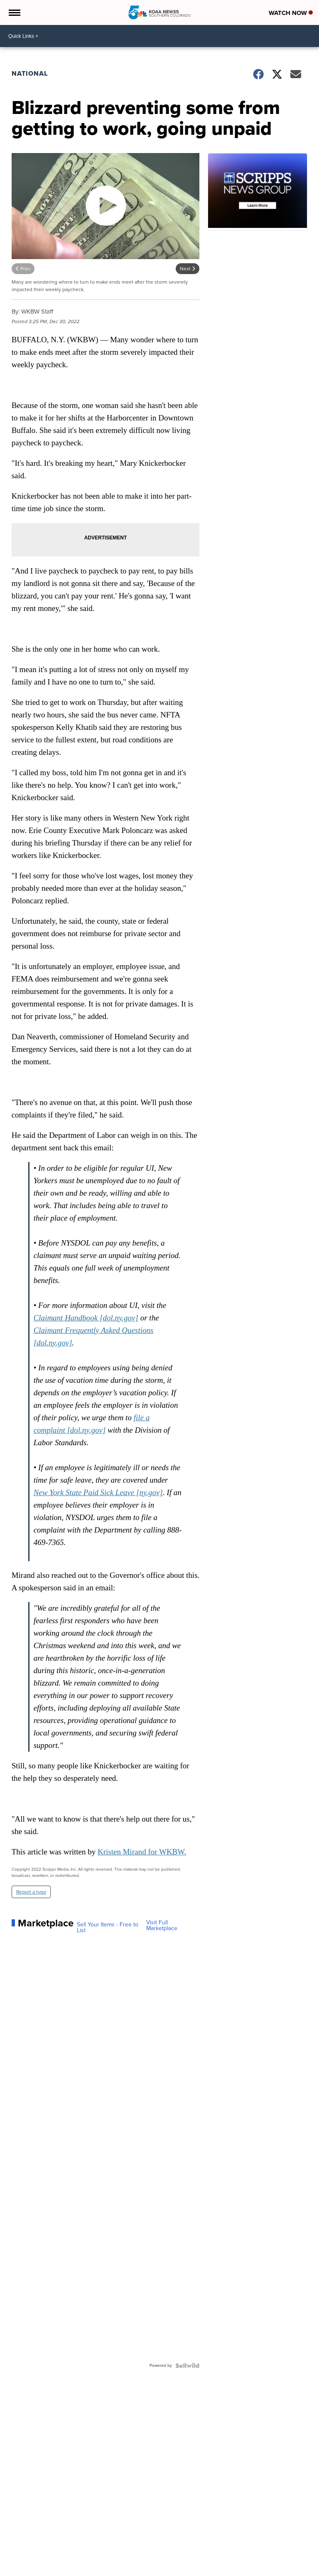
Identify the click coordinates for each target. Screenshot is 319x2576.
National (30, 73)
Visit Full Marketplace (161, 1925)
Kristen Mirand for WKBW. (142, 1851)
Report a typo (31, 1892)
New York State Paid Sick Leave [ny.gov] (98, 1492)
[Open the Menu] (14, 12)
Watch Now (291, 12)
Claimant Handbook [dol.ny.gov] (86, 1317)
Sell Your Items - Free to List (107, 1927)
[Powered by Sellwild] (187, 2365)
